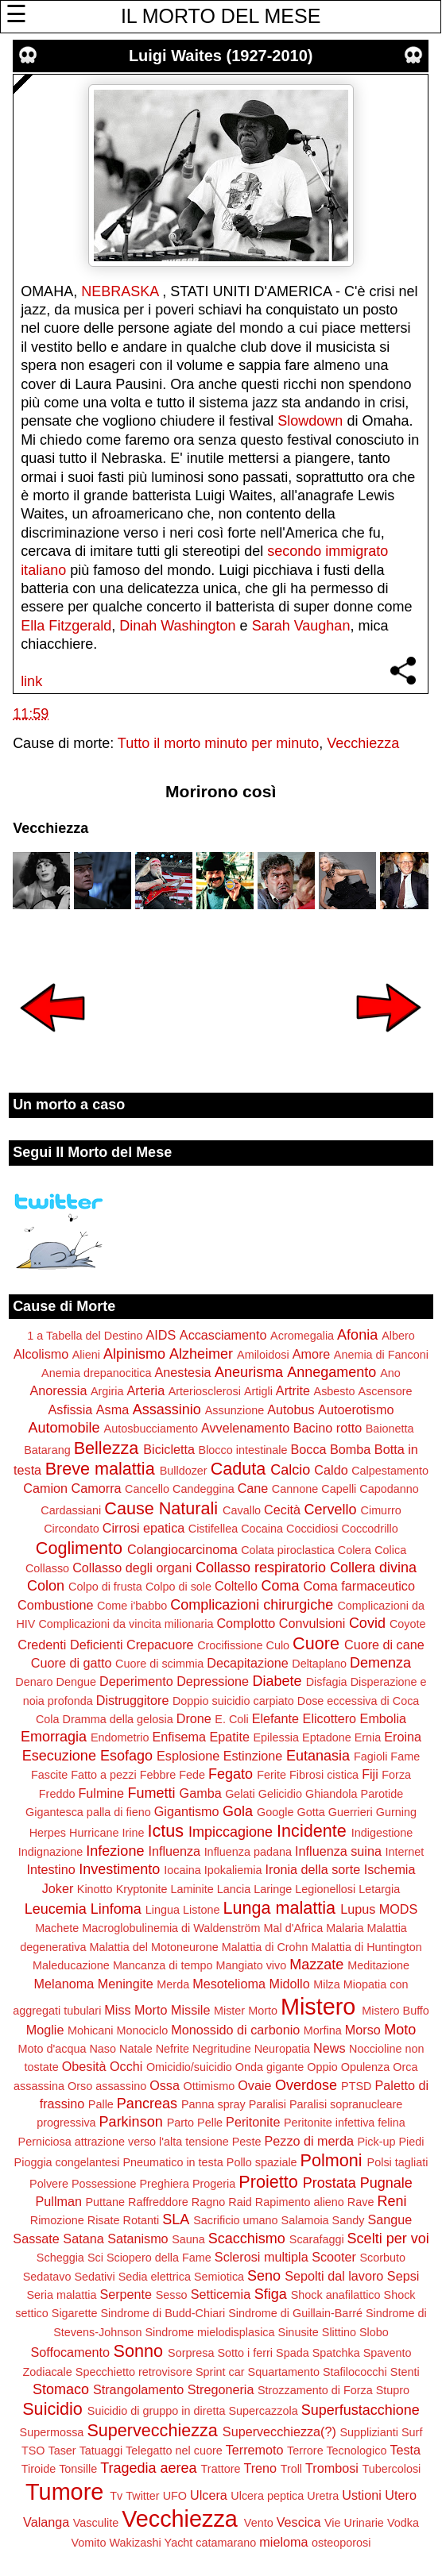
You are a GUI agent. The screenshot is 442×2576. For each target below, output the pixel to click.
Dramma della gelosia (118, 1719)
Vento (258, 2522)
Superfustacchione (360, 2410)
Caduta (238, 1469)
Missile (190, 2010)
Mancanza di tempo (163, 1965)
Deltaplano (319, 1663)
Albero (398, 1335)
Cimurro (381, 1510)
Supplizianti (368, 2432)
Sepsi (403, 2276)
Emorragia (54, 1737)
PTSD (356, 2086)
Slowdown (310, 421)
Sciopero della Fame (159, 2257)
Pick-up (376, 2141)
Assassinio (167, 1409)
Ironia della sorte (313, 1869)
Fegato (230, 1774)
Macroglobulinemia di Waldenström (171, 1928)
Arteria (146, 1390)
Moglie (45, 2030)
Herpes (47, 1832)
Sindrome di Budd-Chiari (162, 2313)
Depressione (212, 1681)
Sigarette (75, 2313)
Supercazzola (262, 2410)
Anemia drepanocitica (96, 1373)
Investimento (119, 1869)
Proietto (267, 2182)
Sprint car (220, 2372)
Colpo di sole (178, 1586)
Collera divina (373, 1567)
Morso (363, 2030)
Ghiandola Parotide (354, 1793)
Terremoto (255, 2450)
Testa (405, 2450)
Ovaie (254, 2085)
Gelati (240, 1793)
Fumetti (152, 1793)
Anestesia (183, 1372)
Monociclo (142, 2030)
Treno (260, 2468)
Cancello (147, 1489)
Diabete (277, 1681)
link (31, 681)
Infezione (115, 1851)
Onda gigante (269, 2067)
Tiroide (38, 2468)
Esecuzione (59, 1756)
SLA (175, 2219)
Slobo (374, 2332)
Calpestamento (389, 1470)
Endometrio (120, 1737)
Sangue (389, 2219)
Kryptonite (142, 1889)
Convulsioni (312, 1623)
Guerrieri (350, 1812)
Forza (396, 1774)
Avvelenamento (245, 1428)
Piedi (411, 2141)
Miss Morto (135, 2010)
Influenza (174, 1851)
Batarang (47, 1450)
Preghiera (164, 2183)
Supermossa (52, 2432)
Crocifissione (229, 1645)
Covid (367, 1623)
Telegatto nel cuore (174, 2450)
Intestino (51, 1869)
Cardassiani (71, 1510)
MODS (398, 1909)
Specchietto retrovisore (134, 2372)
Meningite (125, 1983)
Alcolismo (41, 1354)
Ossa (164, 2085)
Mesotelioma (229, 1983)
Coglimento (79, 1548)
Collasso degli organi (132, 1567)
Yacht (179, 2542)
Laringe (273, 1889)
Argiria (107, 1391)
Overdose (306, 2085)
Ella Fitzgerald (66, 626)
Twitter (142, 2495)
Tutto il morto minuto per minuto (218, 743)
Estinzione (253, 1756)
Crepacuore (160, 1644)
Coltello (236, 1586)
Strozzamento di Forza (315, 2390)
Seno (264, 2276)
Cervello (330, 1509)
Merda (173, 1984)
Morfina (323, 2030)
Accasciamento (223, 1335)
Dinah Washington (177, 626)
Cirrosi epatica (143, 1528)
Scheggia (60, 2257)
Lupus (357, 1909)
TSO (33, 2450)
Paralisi (267, 2104)
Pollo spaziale (262, 2162)
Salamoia (305, 2220)
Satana (83, 2238)
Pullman (59, 2201)
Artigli (258, 1391)
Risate (103, 2220)
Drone (193, 1718)
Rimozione (57, 2220)
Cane (253, 1488)
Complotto (245, 1623)
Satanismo (137, 2238)
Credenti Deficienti (69, 1644)
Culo (278, 1645)
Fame (405, 1756)
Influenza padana (248, 1851)
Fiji (370, 1774)
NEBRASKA (119, 291)
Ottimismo (209, 2086)
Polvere (48, 2183)
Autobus (290, 1409)
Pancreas (147, 2103)
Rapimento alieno (299, 2202)
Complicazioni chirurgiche (251, 1605)
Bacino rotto (327, 1428)
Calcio (290, 1470)
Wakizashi (135, 2542)
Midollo (289, 1983)
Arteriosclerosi (205, 1391)
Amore (312, 1354)
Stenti (405, 2372)
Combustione (55, 1605)
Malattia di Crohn (265, 1947)
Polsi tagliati (397, 2162)
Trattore (221, 2468)
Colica (390, 1550)
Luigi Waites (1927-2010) (221, 55)
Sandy (348, 2220)
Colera (354, 1550)
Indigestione (382, 1832)
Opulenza (365, 2067)
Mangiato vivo (250, 1965)
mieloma (283, 2542)
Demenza (380, 1663)
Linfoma (116, 1909)
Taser (62, 2450)
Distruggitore (132, 1700)
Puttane (105, 2202)
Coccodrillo (370, 1528)
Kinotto (95, 1889)
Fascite (49, 1774)
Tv (116, 2495)
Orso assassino (107, 2086)
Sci (95, 2257)
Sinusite (298, 2332)
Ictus (165, 1831)
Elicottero (329, 1718)
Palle (101, 2104)
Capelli (338, 1489)
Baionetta (390, 1428)
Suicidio (52, 2409)
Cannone (295, 1489)
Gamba (201, 1793)
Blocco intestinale (243, 1450)
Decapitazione (248, 1663)
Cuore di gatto (71, 1663)
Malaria (344, 1928)
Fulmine (101, 1793)
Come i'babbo (132, 1605)
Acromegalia (302, 1335)
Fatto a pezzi (103, 1774)
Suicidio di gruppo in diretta (156, 2410)
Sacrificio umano (235, 2220)
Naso (102, 2048)
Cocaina (262, 1528)
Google (275, 1812)
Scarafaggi (316, 2239)
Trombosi (332, 2468)
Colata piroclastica (288, 1550)
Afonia (357, 1335)
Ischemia (390, 1869)
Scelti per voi (388, 2238)
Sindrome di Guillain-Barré (295, 2313)
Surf (411, 2432)
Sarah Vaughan (301, 626)
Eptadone (326, 1737)
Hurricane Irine (106, 1832)
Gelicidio (280, 1793)
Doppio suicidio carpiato (233, 1701)
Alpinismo (134, 1354)
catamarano (226, 2542)
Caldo (330, 1470)
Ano (390, 1373)
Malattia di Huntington (367, 1947)
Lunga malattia (279, 1908)
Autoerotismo (356, 1409)
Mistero (318, 2006)
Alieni (86, 1354)
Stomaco (61, 2389)
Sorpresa (191, 2353)
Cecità (282, 1509)
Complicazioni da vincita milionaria (125, 1624)
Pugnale (386, 2183)
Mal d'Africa (294, 1928)
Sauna (188, 2239)
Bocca (309, 1449)
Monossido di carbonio (235, 2030)
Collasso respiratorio (261, 1567)
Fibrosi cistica (324, 1774)
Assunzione (234, 1410)
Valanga (46, 2522)
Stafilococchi (355, 2372)
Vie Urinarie (354, 2522)
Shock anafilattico (336, 2295)
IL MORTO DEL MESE (220, 16)
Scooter (334, 2257)
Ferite (271, 1774)
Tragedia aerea (148, 2468)
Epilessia (276, 1737)
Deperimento (136, 1681)
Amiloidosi (263, 1354)
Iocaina (182, 1870)
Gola (238, 1811)
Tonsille (78, 2468)
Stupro (392, 2390)
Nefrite (172, 2048)
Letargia (379, 1889)
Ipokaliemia (233, 1870)
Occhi (126, 2066)
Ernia (368, 1737)
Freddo (57, 1793)
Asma (112, 1409)
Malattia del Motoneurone (153, 1947)
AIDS (161, 1335)
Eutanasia (318, 1756)
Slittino (339, 2332)
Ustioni (361, 2495)
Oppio (322, 2067)
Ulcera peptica (267, 2495)
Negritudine (221, 2048)
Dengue (76, 1682)
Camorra (97, 1488)
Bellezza (106, 1448)
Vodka (403, 2522)
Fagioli (370, 1756)
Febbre (158, 1774)
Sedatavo (47, 2276)
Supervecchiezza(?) (279, 2431)
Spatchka (336, 2353)
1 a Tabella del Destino (84, 1335)
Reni (391, 2201)
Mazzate (316, 1964)
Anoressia (58, 1390)
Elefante (275, 1718)
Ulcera (208, 2495)
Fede (192, 1774)
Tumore (64, 2492)
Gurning (396, 1812)
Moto (400, 2030)
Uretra (323, 2495)
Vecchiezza (363, 743)
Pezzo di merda (308, 2141)
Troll (291, 2468)
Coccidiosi (312, 1528)
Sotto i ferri (245, 2353)
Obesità (84, 2066)
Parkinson (131, 2122)
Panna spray (213, 2104)
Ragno (208, 2202)
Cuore (316, 1643)
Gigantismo (186, 1811)
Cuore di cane (384, 1644)
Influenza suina (338, 1851)
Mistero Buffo (395, 2010)
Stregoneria (221, 2389)
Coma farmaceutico (359, 1586)
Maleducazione (71, 1965)
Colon (45, 1586)
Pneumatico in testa (172, 2162)
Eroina (402, 1737)
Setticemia (221, 2294)
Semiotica (219, 2276)
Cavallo (242, 1510)
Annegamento (331, 1372)
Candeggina (204, 1489)
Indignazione (50, 1851)
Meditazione (378, 1965)
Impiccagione (230, 1832)
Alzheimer (201, 1354)
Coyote (408, 1624)
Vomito (89, 2542)
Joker (58, 1888)
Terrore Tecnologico (336, 2450)
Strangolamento (138, 2389)
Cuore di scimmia (159, 1663)
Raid (240, 2202)
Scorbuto (383, 2257)
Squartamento (284, 2372)
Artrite (293, 1390)
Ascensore (386, 1391)
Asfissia (70, 1409)
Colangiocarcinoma (182, 1549)
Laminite (191, 1889)
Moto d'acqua (52, 2048)
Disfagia (326, 1682)
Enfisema (179, 1737)
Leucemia (56, 1909)
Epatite (230, 1737)
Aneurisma (249, 1372)
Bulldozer (183, 1470)
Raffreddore (158, 2202)
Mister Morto (245, 2010)
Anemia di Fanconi (381, 1354)
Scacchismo (246, 2238)
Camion (45, 1488)
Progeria (213, 2183)
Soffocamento (71, 2352)
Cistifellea (213, 1528)
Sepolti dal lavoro (334, 2276)
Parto (180, 2122)
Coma (281, 1586)
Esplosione (188, 1756)
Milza (326, 1984)
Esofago (126, 1756)
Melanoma (64, 1983)
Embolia (383, 1718)
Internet (404, 1851)
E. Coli (231, 1719)
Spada (292, 2353)
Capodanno (388, 1489)
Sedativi (94, 2276)
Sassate (36, 2238)
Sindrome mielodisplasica (209, 2332)
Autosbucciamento (151, 1428)
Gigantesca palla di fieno (88, 1812)
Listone (201, 1909)
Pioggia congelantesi (67, 2162)
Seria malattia (61, 2295)
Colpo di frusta (105, 1586)
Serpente (125, 2294)
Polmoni (331, 2160)
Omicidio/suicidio (189, 2067)
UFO (175, 2495)
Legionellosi (325, 1889)
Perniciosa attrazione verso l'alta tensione (123, 2141)
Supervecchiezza (152, 2430)
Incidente (312, 1831)
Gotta (311, 1812)
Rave (360, 2202)
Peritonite (253, 2122)
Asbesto (334, 1391)
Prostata (329, 2183)
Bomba (350, 1449)
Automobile (64, 1428)
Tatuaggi (100, 2450)
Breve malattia (100, 1469)
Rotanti (141, 2220)
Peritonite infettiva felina (344, 2122)
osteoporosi (341, 2542)
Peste (247, 2141)
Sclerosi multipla (261, 2257)
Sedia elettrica (154, 2276)
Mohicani (91, 2030)
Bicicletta (169, 1449)
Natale (136, 2048)
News (329, 2048)
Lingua (162, 1909)
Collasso (47, 1568)
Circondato (71, 1528)
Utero (401, 2495)
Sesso (172, 2295)
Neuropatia (282, 2048)
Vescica (299, 2522)
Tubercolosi (391, 2468)
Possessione (104, 2183)
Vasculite (95, 2522)
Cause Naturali (161, 1508)
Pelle (210, 2122)
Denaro (33, 1682)
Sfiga (270, 2294)
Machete (57, 1928)
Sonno (138, 2351)
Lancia (233, 1889)
